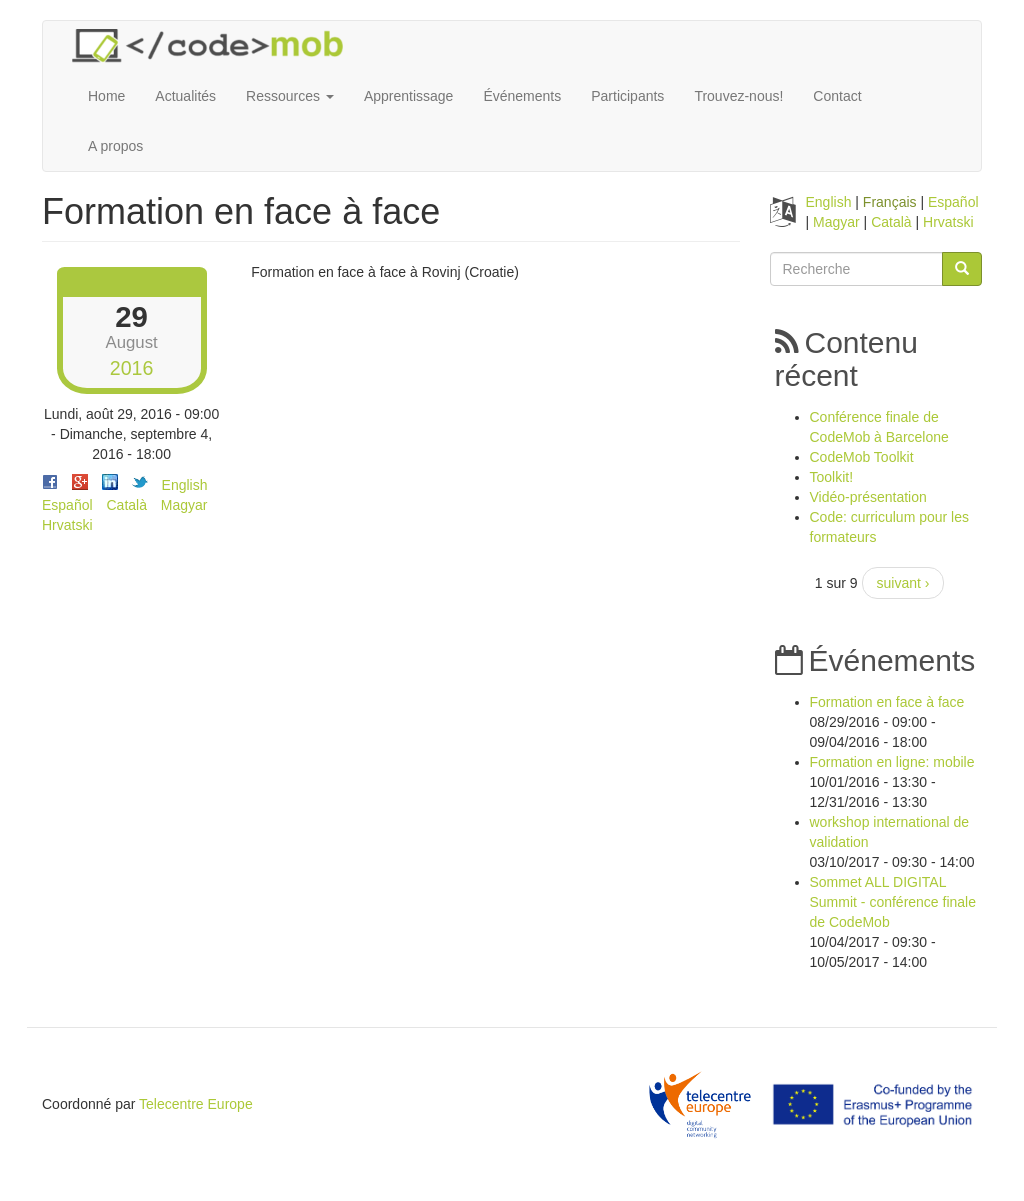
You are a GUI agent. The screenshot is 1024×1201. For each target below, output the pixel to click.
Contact (837, 96)
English (185, 485)
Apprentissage (409, 96)
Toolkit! (832, 477)
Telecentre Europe (196, 1104)
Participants (627, 96)
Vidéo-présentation (868, 497)
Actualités (185, 96)
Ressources (290, 96)
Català (126, 505)
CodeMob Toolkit (862, 457)
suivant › (903, 583)
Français (890, 202)
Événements (522, 96)
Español (67, 505)
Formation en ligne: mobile (892, 762)
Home (106, 96)
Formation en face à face (887, 702)
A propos (115, 146)
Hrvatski (67, 525)
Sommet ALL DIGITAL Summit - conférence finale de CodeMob (893, 902)
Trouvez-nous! (738, 96)
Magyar (184, 505)
